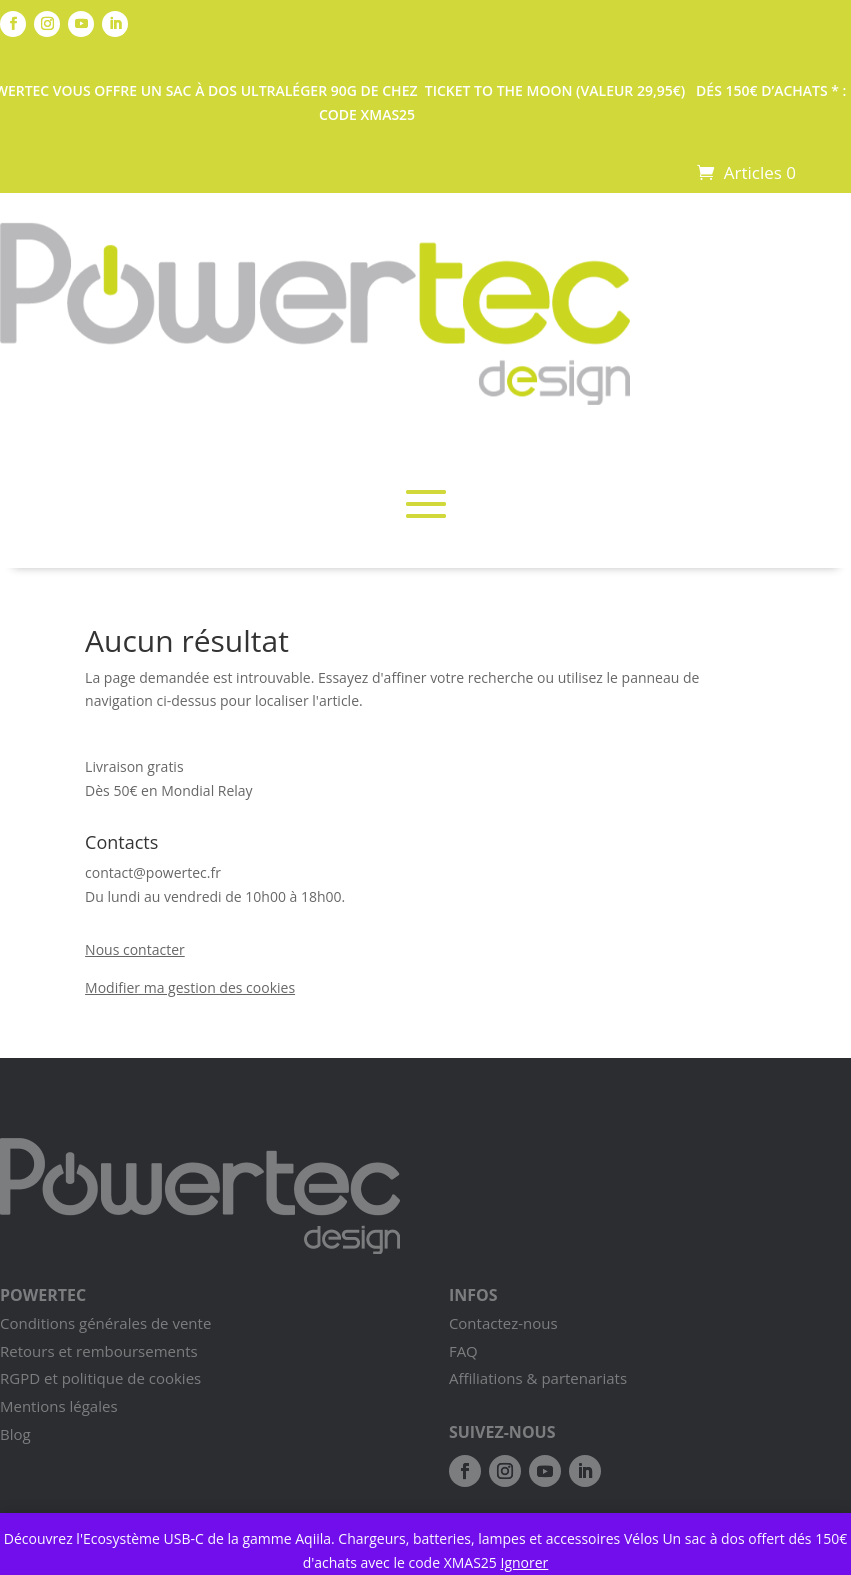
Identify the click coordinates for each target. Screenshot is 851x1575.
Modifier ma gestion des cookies (190, 987)
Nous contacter (135, 949)
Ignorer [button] (525, 1562)
